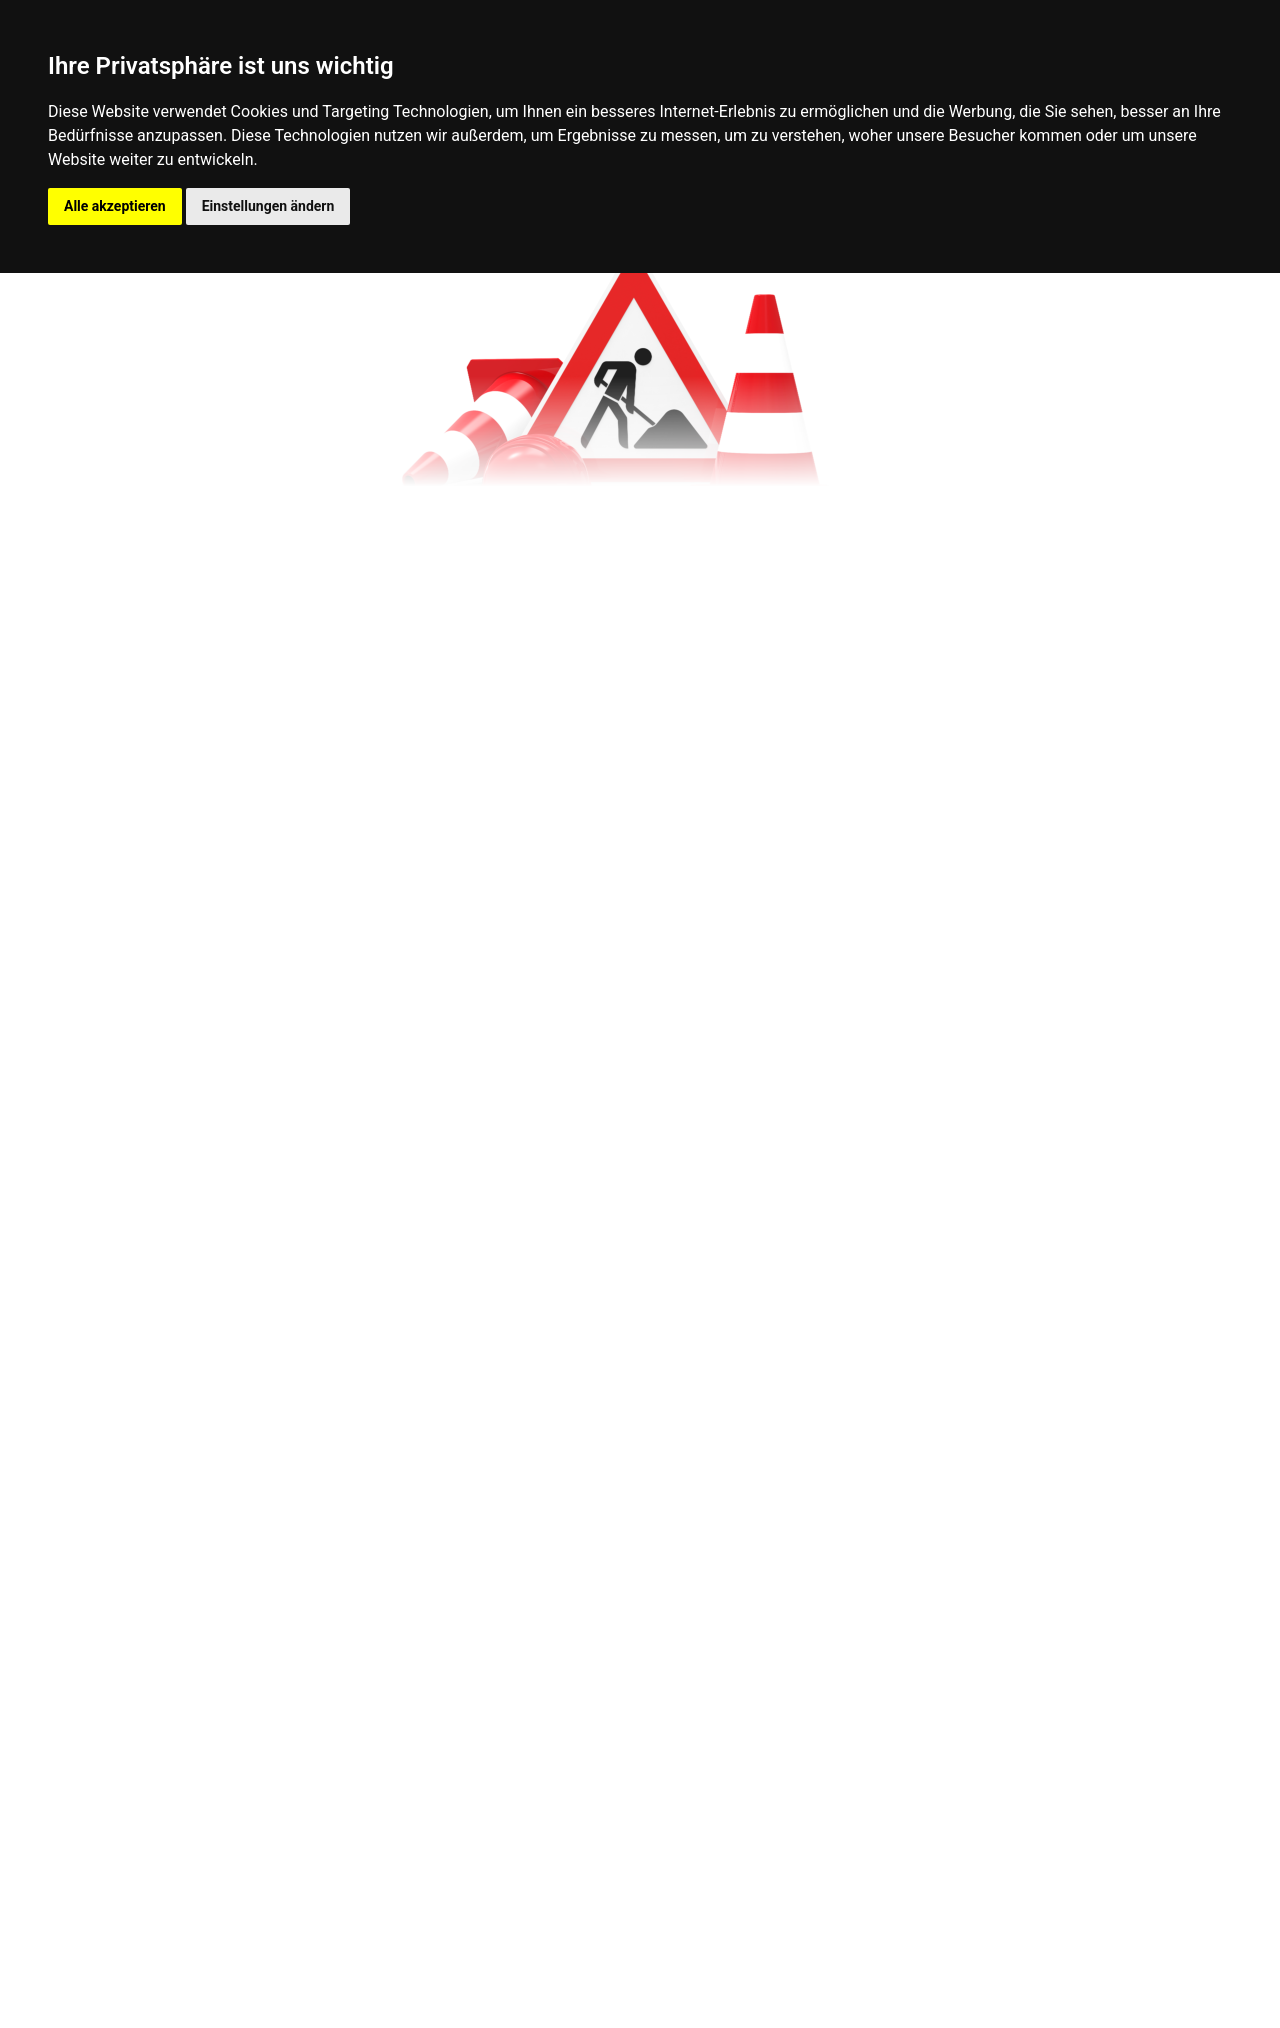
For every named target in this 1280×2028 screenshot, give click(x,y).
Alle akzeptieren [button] (115, 206)
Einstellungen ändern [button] (268, 206)
